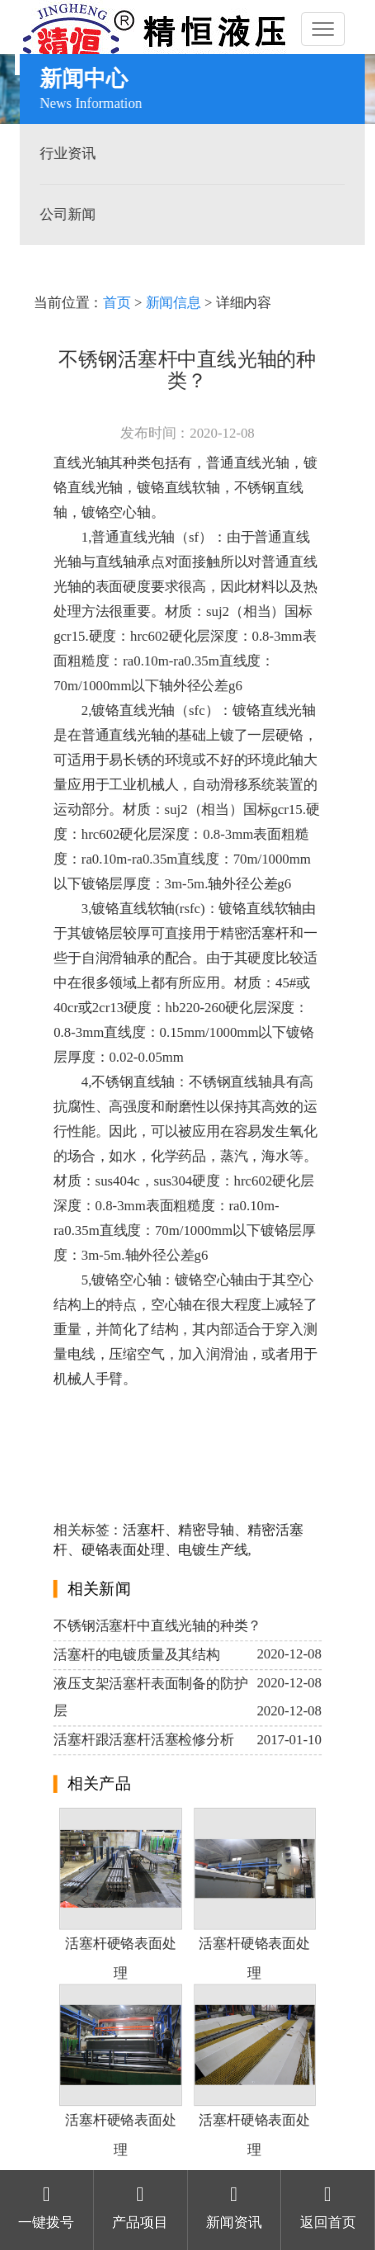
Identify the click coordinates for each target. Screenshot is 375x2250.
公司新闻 (65, 214)
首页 (117, 298)
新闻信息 (173, 298)
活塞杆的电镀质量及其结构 (136, 1657)
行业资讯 (65, 153)
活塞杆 (269, 933)
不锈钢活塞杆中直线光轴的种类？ (157, 1629)
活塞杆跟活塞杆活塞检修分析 (143, 1743)
